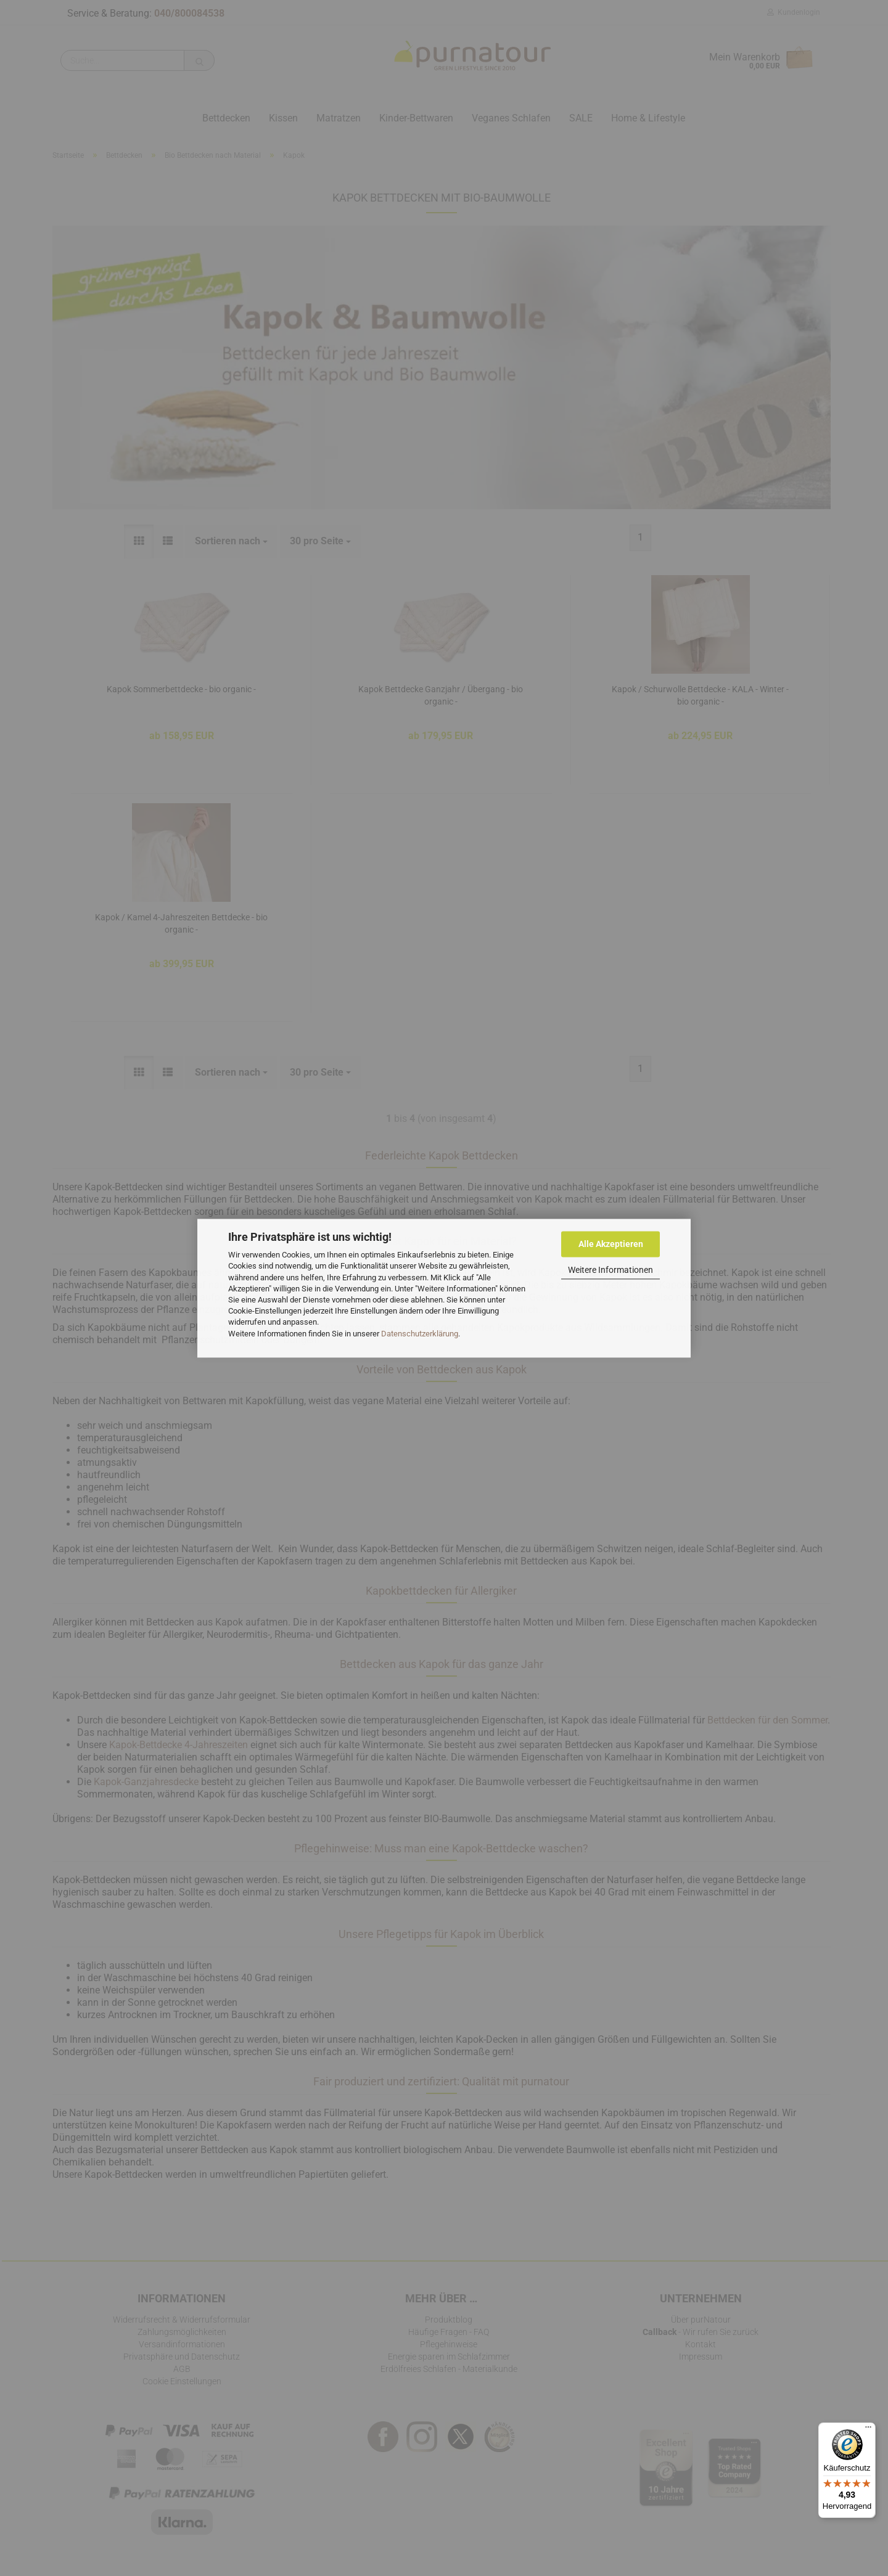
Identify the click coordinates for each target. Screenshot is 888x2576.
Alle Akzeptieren (610, 1244)
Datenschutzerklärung (419, 1333)
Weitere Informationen (610, 1270)
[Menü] (868, 2430)
